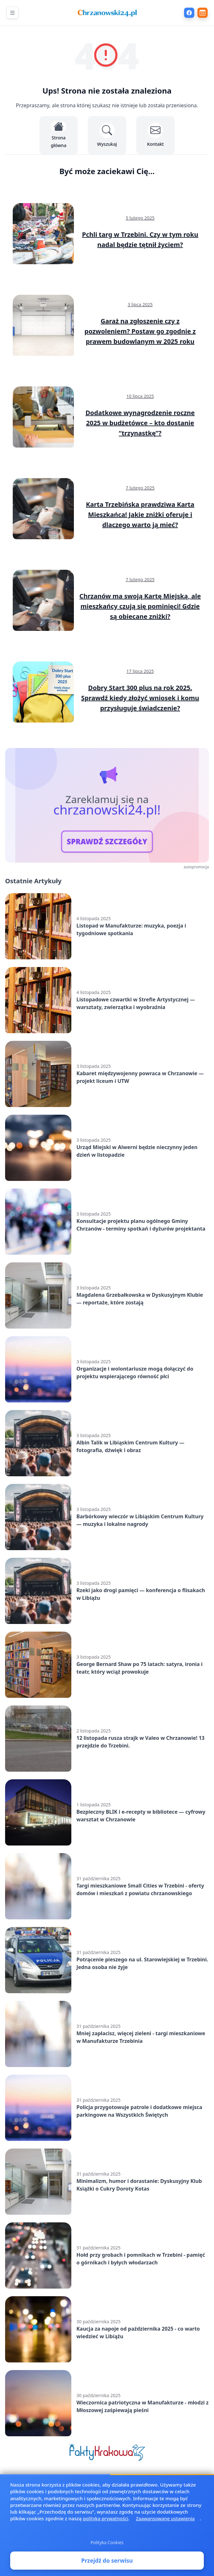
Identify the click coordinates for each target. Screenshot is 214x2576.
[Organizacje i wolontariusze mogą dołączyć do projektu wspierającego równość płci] (107, 1369)
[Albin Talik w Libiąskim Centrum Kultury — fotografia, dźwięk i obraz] (107, 1443)
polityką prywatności (105, 2530)
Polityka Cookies (107, 2553)
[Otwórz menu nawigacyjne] (12, 13)
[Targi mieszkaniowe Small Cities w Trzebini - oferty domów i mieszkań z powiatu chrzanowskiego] (107, 1886)
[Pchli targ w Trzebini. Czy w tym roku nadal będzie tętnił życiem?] (107, 233)
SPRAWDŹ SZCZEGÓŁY (107, 841)
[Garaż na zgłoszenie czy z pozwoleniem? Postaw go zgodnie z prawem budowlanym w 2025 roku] (107, 325)
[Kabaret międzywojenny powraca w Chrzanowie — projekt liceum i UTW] (107, 1074)
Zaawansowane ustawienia (165, 2530)
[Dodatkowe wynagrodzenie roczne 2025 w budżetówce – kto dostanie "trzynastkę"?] (107, 417)
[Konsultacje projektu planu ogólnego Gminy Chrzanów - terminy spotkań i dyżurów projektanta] (107, 1222)
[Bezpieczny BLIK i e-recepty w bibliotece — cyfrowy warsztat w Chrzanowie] (107, 1812)
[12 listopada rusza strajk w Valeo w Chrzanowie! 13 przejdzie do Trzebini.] (107, 1738)
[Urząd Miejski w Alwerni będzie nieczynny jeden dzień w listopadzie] (107, 1148)
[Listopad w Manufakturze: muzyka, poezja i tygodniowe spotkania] (107, 926)
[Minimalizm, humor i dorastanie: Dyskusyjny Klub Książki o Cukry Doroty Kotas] (107, 2182)
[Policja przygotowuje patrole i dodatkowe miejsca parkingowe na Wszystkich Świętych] (107, 2108)
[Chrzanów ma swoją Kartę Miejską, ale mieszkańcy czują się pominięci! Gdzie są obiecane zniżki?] (107, 600)
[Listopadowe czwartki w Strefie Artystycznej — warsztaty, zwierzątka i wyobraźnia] (107, 1000)
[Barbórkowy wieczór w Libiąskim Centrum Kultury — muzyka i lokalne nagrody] (107, 1517)
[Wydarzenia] (202, 13)
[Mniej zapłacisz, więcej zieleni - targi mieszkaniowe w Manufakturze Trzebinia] (107, 2034)
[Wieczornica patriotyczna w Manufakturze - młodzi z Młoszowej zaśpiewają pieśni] (107, 2403)
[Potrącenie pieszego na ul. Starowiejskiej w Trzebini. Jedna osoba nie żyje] (107, 1960)
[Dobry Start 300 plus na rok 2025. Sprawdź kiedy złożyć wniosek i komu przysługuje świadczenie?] (107, 692)
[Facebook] (189, 13)
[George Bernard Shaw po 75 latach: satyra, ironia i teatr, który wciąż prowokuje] (107, 1665)
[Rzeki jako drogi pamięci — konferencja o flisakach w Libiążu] (107, 1591)
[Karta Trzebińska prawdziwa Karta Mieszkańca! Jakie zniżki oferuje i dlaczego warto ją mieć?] (107, 508)
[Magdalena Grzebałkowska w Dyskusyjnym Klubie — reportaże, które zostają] (107, 1295)
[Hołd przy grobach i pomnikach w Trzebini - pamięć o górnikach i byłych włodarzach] (107, 2255)
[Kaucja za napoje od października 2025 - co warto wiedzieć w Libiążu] (107, 2329)
